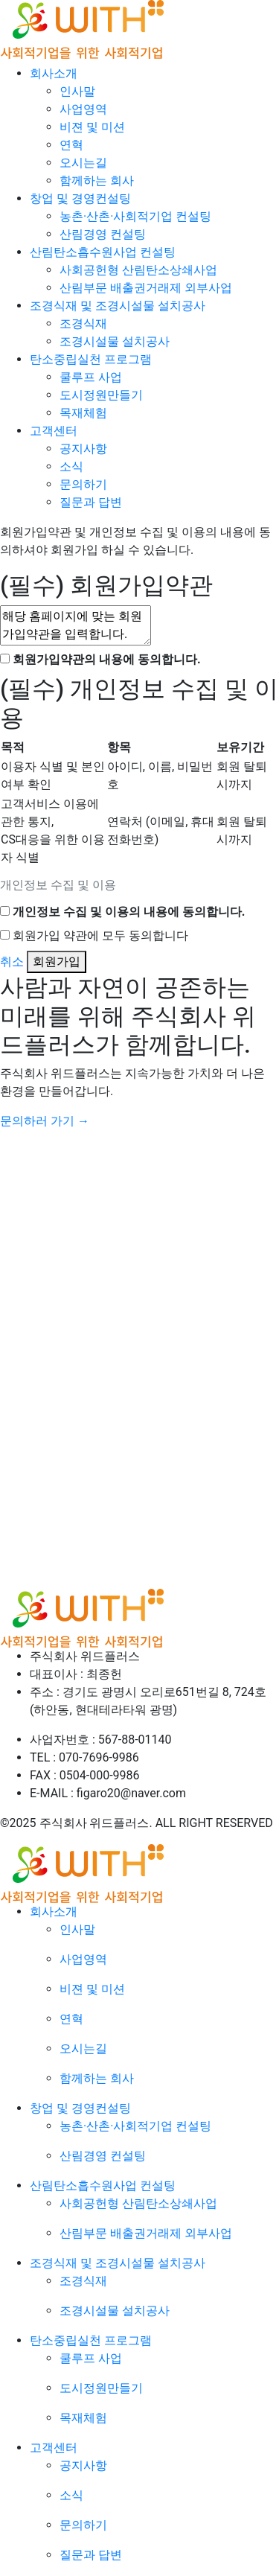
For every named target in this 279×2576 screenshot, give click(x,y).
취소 (12, 961)
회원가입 (56, 961)
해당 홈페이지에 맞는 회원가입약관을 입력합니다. (75, 625)
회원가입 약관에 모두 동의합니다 (100, 935)
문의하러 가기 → (44, 1121)
